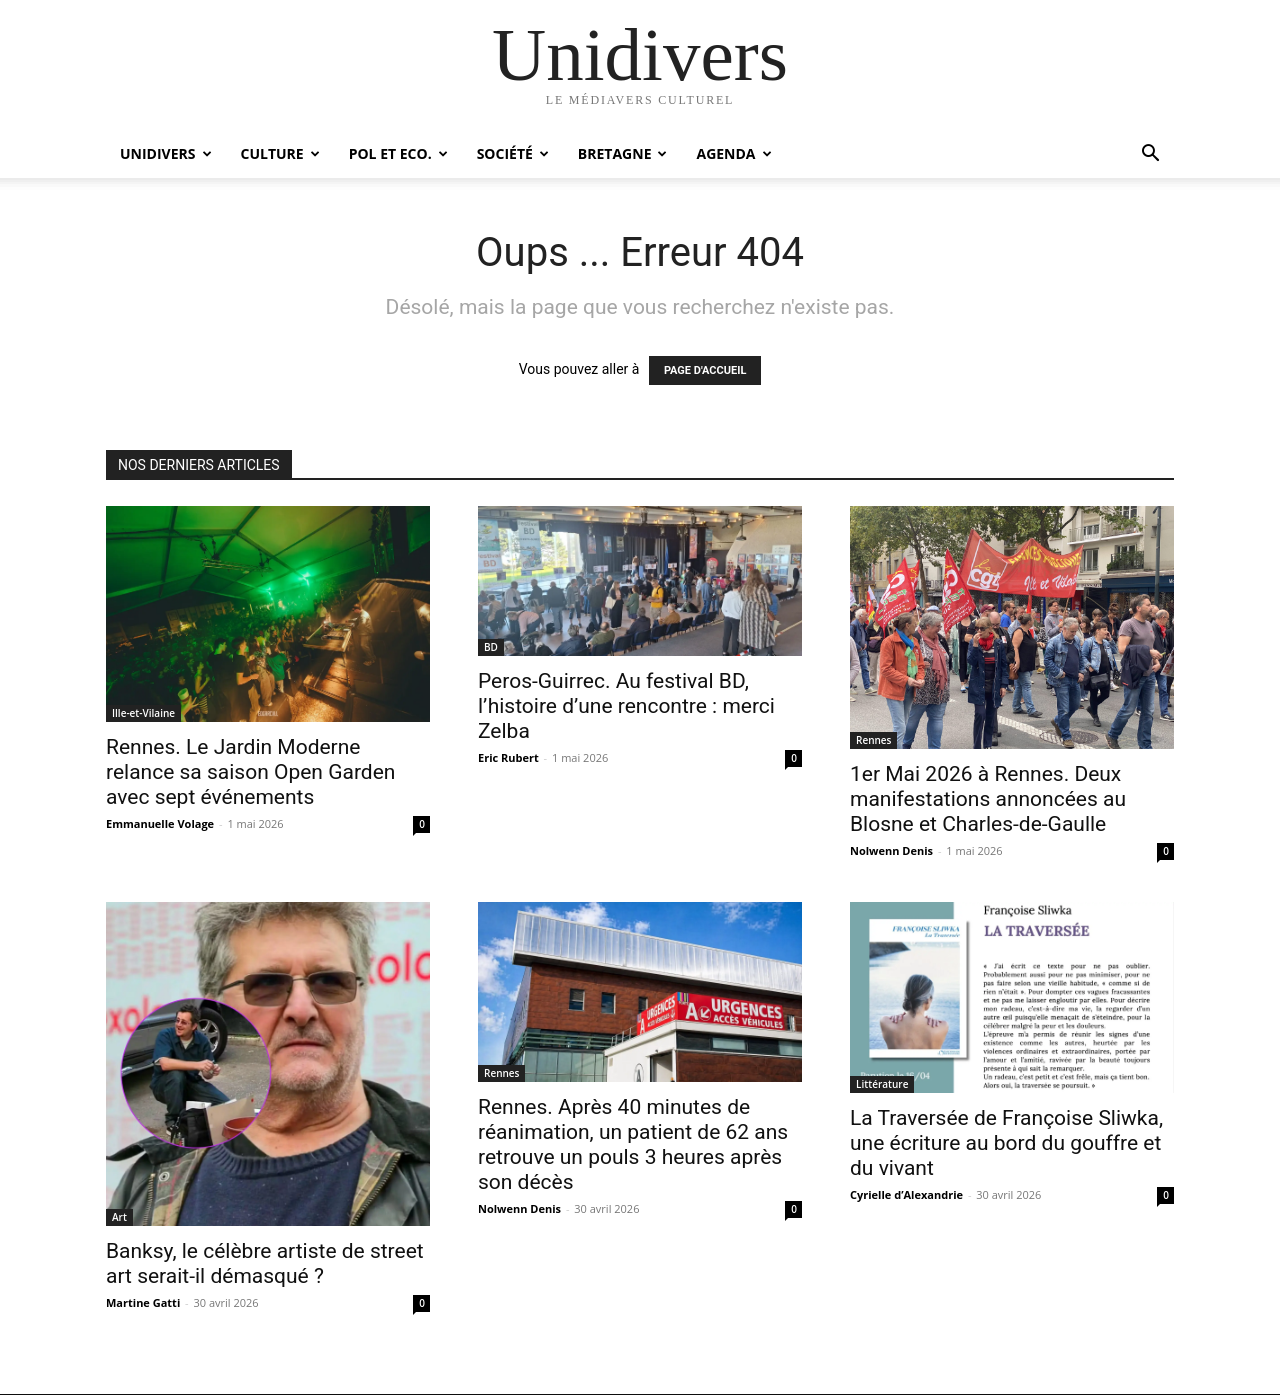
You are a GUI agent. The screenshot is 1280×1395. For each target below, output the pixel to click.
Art (119, 1217)
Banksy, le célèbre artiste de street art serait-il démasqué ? (265, 1263)
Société (513, 153)
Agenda (733, 153)
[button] (1150, 155)
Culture (280, 153)
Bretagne (623, 153)
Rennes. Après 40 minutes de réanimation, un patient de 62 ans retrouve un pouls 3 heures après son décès (633, 1144)
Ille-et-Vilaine (143, 713)
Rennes (873, 740)
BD (491, 647)
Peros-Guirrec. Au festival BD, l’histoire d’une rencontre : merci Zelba (626, 706)
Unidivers (166, 153)
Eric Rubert (508, 757)
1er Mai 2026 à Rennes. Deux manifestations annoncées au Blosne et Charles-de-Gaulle (988, 799)
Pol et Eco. (398, 153)
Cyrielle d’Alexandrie (906, 1194)
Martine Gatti (143, 1302)
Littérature (882, 1084)
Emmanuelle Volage (160, 823)
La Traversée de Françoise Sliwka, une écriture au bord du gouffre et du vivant (1006, 1143)
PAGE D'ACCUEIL (705, 370)
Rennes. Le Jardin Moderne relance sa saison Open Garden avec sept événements (250, 772)
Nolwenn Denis (891, 850)
